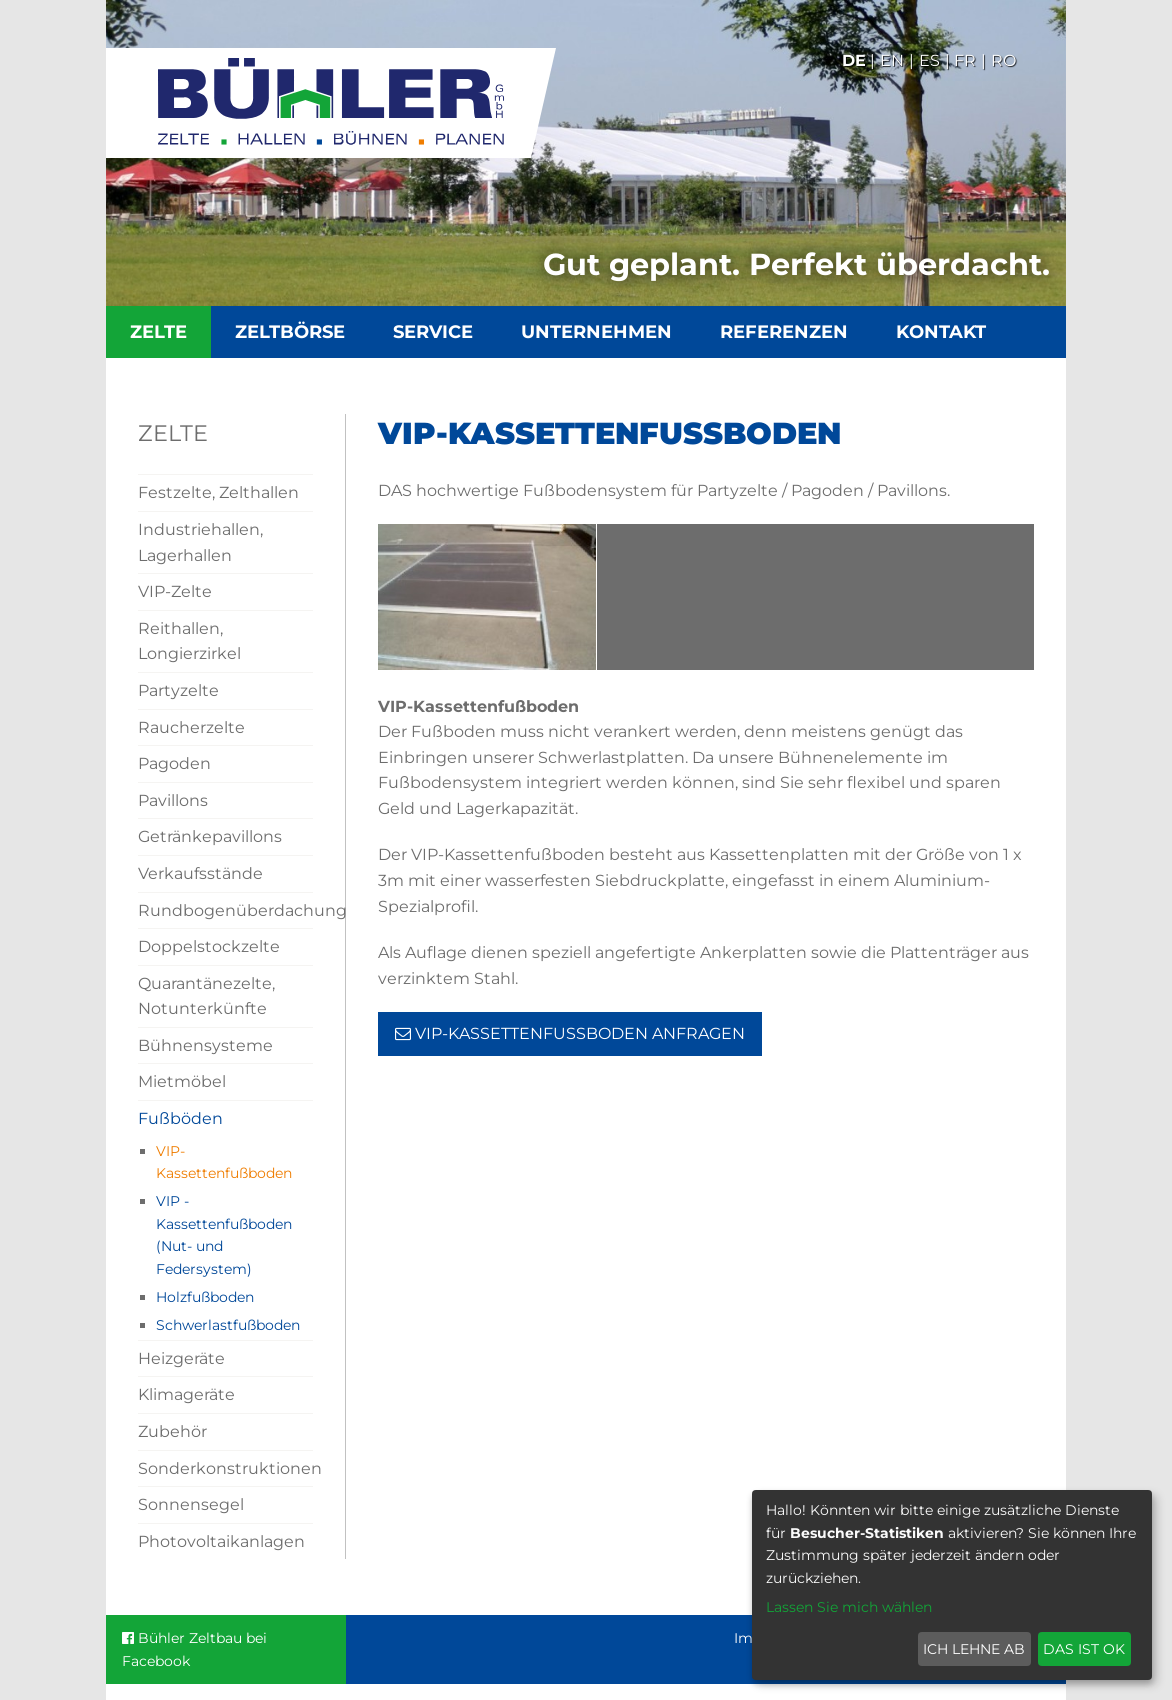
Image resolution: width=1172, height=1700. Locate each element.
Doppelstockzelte (209, 946)
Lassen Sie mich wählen (849, 1607)
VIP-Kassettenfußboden (224, 1162)
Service (433, 332)
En (892, 60)
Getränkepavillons (210, 836)
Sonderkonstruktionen (225, 1468)
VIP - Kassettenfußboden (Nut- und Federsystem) (224, 1234)
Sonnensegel (191, 1504)
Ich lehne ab (974, 1649)
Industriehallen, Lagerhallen (200, 542)
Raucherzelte (191, 727)
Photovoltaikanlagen (221, 1541)
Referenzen (784, 332)
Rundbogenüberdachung (225, 910)
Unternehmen (596, 332)
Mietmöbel (182, 1081)
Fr (965, 60)
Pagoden (174, 763)
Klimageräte (186, 1394)
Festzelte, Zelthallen (218, 492)
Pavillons (173, 800)
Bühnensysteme (205, 1045)
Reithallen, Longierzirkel (189, 641)
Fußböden (180, 1118)
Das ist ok (1084, 1649)
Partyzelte (178, 690)
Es (929, 60)
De (854, 60)
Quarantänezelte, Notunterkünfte (206, 996)
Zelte (158, 332)
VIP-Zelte (175, 591)
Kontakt (941, 332)
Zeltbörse (290, 332)
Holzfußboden (205, 1297)
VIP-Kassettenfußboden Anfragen (570, 1033)
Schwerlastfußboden (228, 1325)
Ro (1003, 60)
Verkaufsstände (200, 873)
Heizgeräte (181, 1358)
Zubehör (172, 1431)
